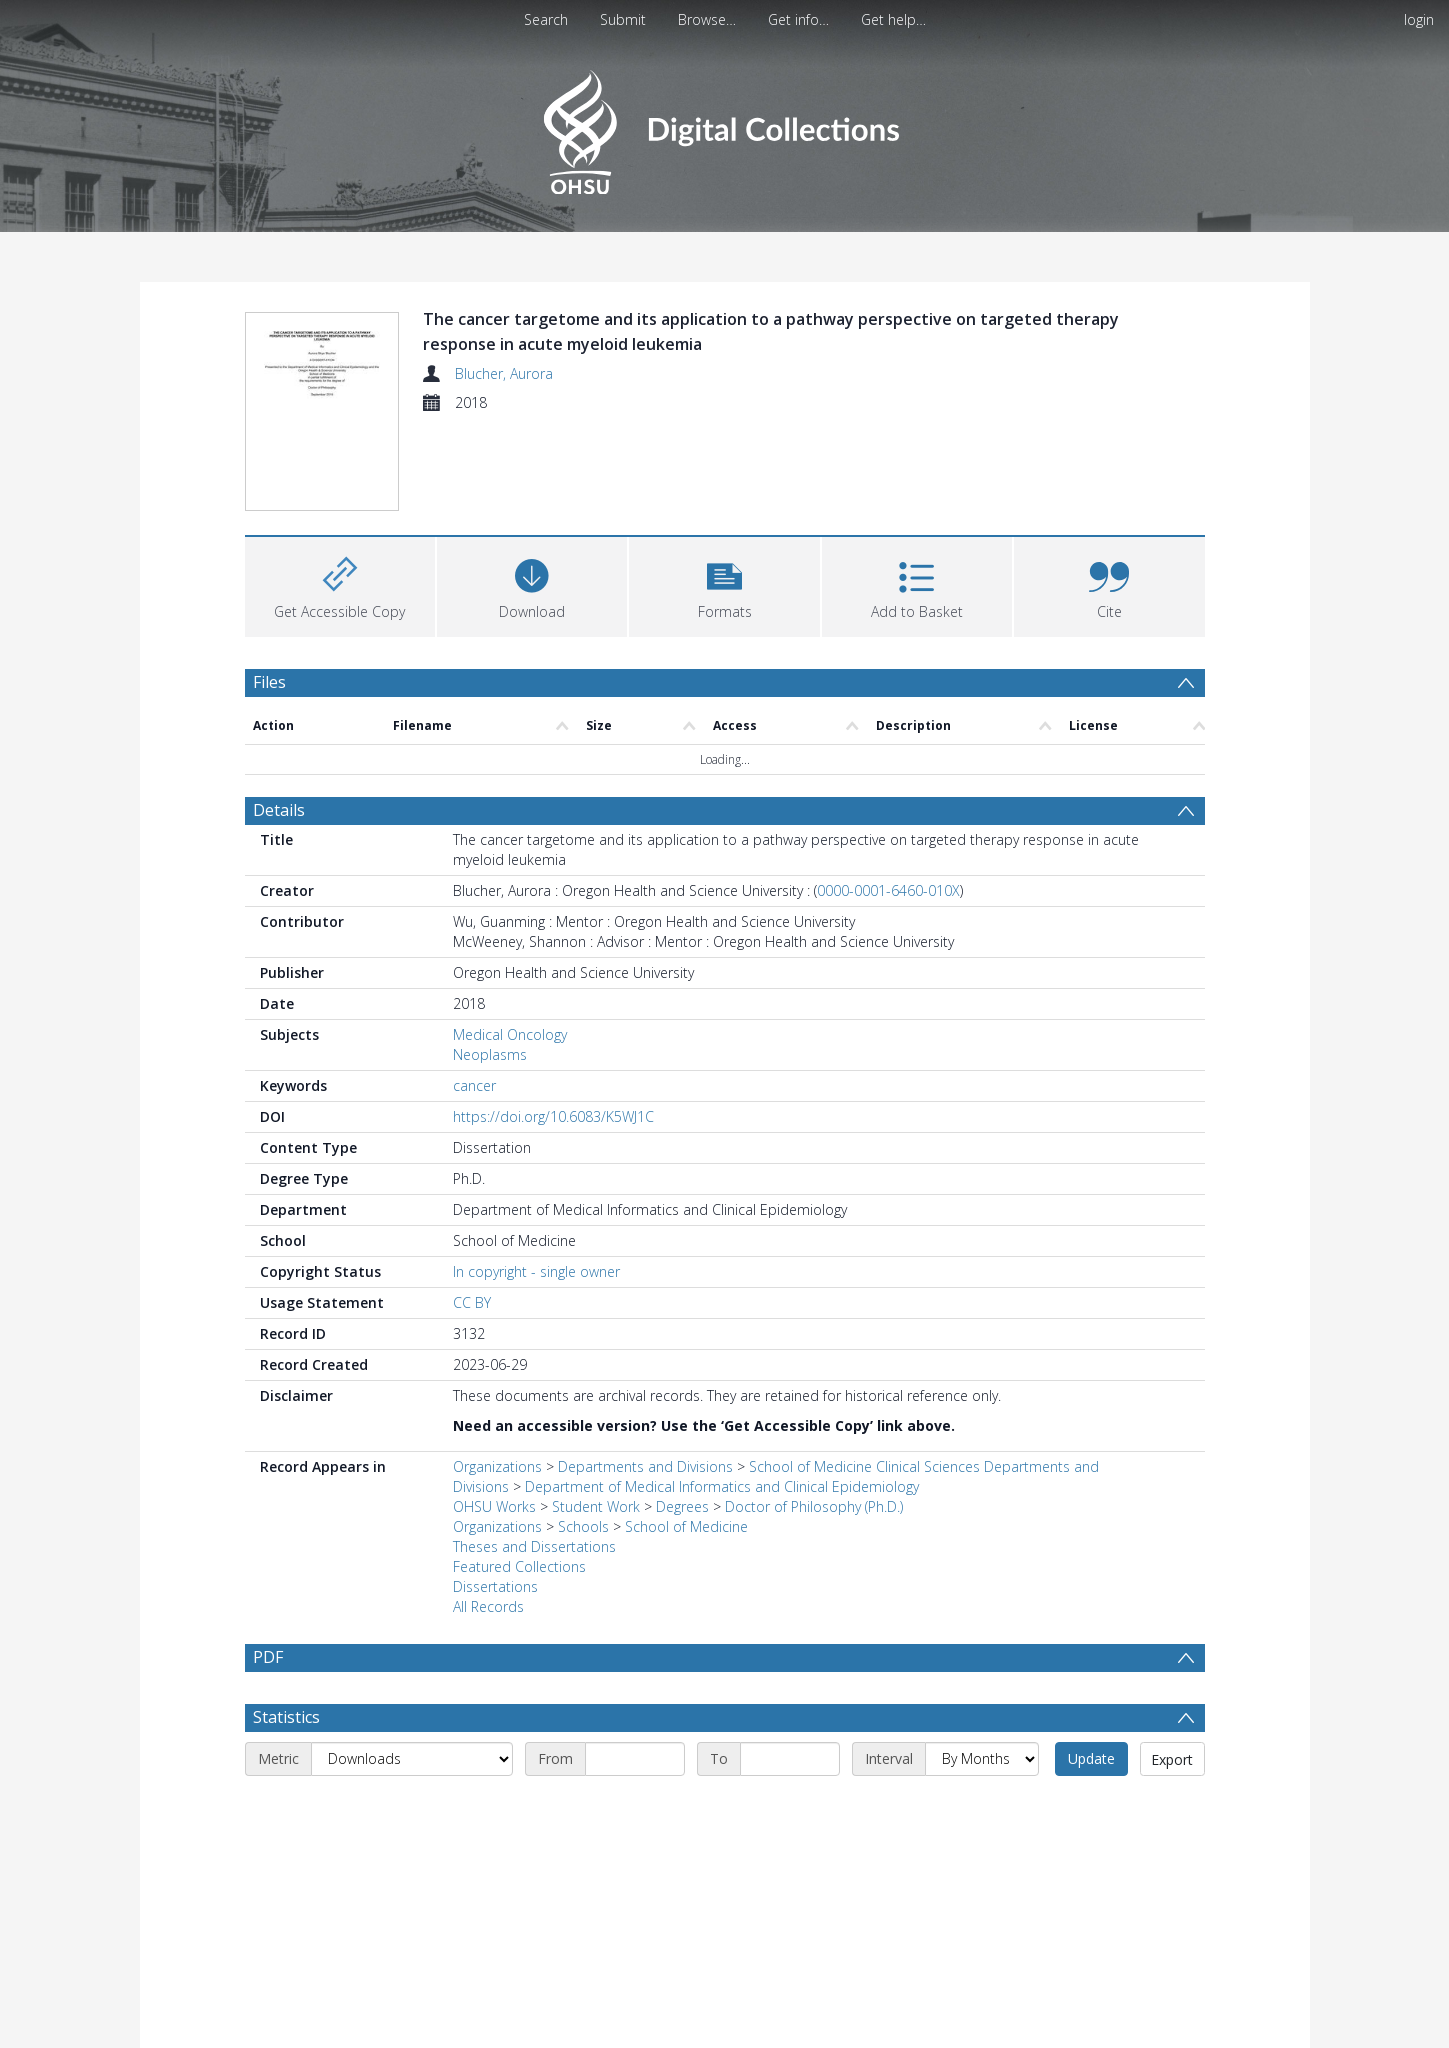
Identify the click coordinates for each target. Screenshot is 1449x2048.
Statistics (286, 1717)
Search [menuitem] (546, 19)
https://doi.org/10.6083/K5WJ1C (553, 1116)
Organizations (497, 1466)
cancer (474, 1085)
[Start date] (635, 1759)
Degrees (682, 1506)
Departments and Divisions (645, 1466)
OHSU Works (494, 1506)
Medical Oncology (510, 1034)
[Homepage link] (724, 126)
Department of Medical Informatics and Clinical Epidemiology (722, 1486)
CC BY (472, 1302)
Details (279, 810)
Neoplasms (490, 1054)
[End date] (790, 1759)
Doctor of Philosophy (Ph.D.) (814, 1506)
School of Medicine (686, 1526)
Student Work (596, 1506)
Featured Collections (519, 1566)
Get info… (798, 19)
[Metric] (412, 1759)
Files (269, 682)
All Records (488, 1606)
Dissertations (495, 1586)
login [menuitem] (1419, 19)
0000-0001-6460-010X (888, 890)
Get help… (893, 19)
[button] (724, 584)
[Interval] (982, 1759)
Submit (623, 19)
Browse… (707, 19)
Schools (583, 1526)
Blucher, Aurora (504, 373)
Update (1091, 1758)
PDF (268, 1657)
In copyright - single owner (536, 1271)
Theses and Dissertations (534, 1546)
